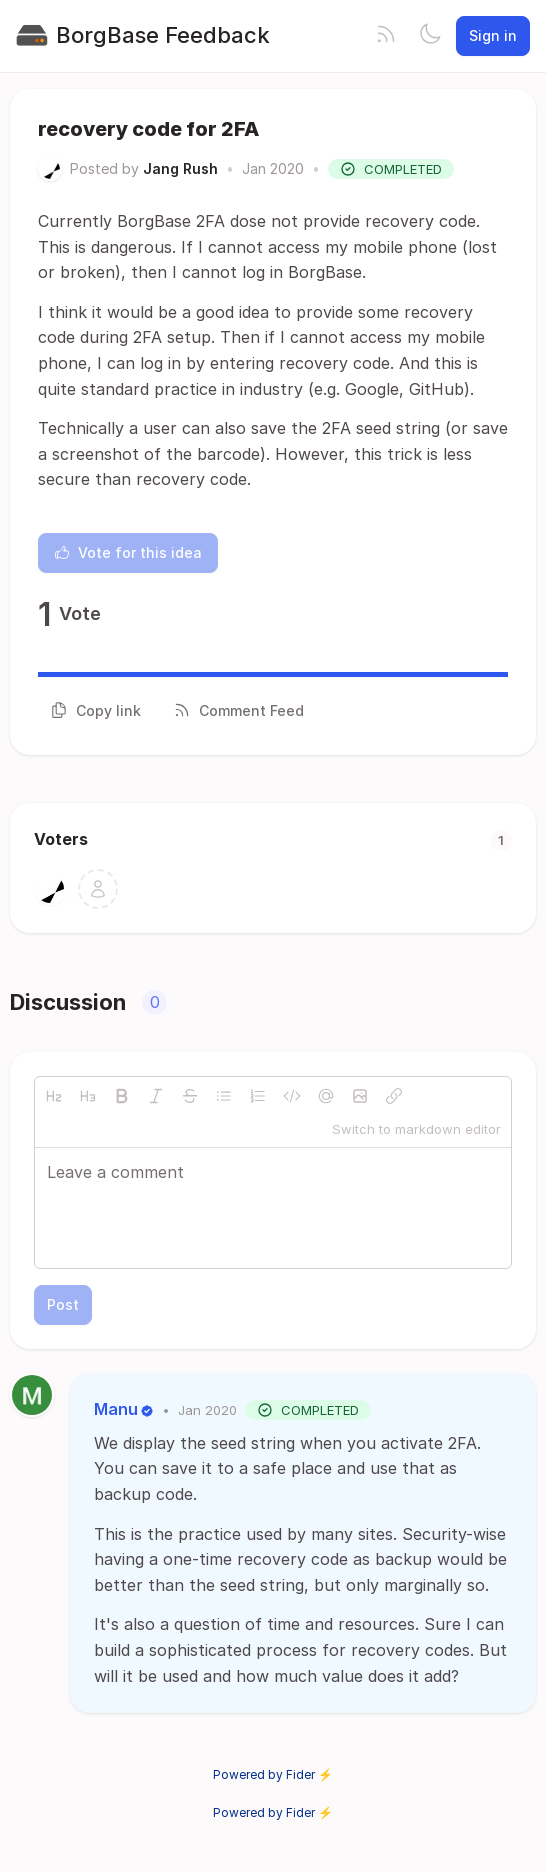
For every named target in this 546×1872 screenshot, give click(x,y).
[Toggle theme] (430, 36)
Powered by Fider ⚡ (273, 1774)
